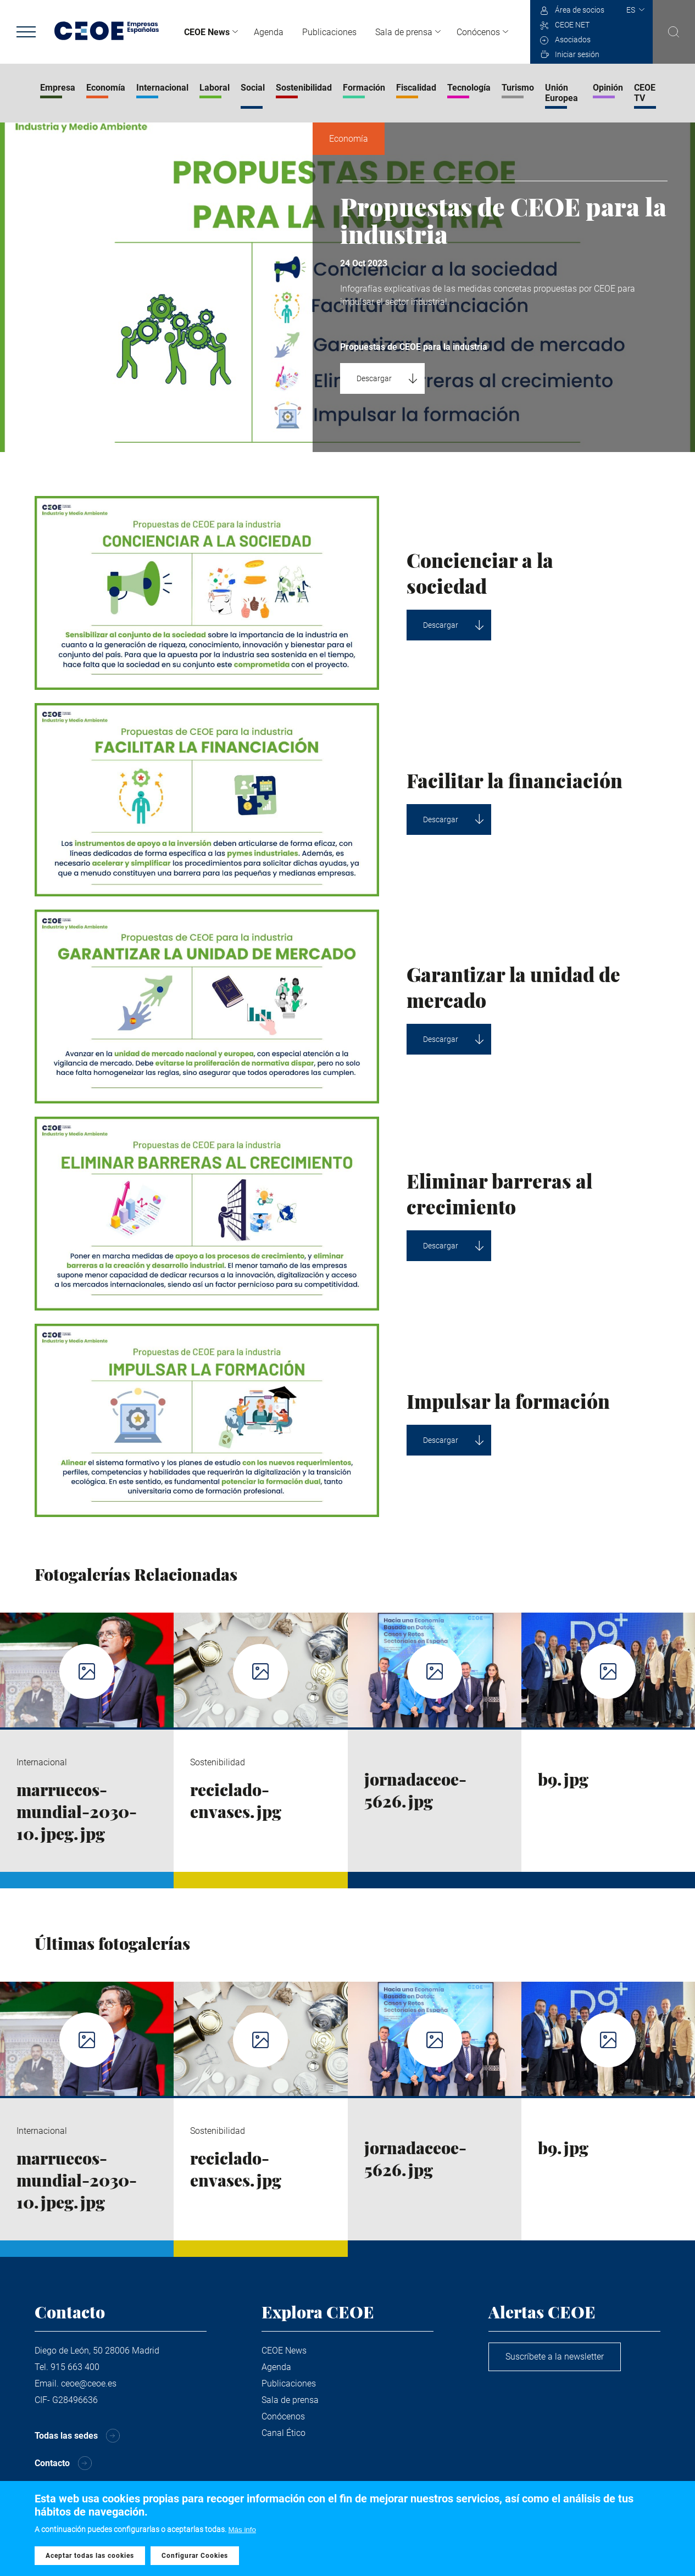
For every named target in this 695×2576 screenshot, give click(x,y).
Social (253, 87)
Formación (364, 87)
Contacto (52, 2463)
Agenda (268, 32)
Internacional (162, 87)
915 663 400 (75, 2367)
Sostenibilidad (304, 87)
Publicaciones (329, 32)
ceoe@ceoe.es (88, 2383)
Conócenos (478, 32)
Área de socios (579, 9)
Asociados (573, 39)
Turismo (518, 87)
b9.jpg (563, 1779)
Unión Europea (561, 92)
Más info (242, 2532)
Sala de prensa (403, 32)
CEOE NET (572, 24)
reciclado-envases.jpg (235, 1800)
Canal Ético (283, 2433)
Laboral (214, 87)
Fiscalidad (416, 87)
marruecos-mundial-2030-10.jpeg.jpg (76, 1811)
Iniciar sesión (577, 54)
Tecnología (469, 87)
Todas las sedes (66, 2435)
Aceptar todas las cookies (90, 2558)
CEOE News (207, 32)
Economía (105, 87)
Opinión (608, 87)
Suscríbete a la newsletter (554, 2356)
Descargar (374, 378)
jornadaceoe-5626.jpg (415, 1790)
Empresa (57, 87)
